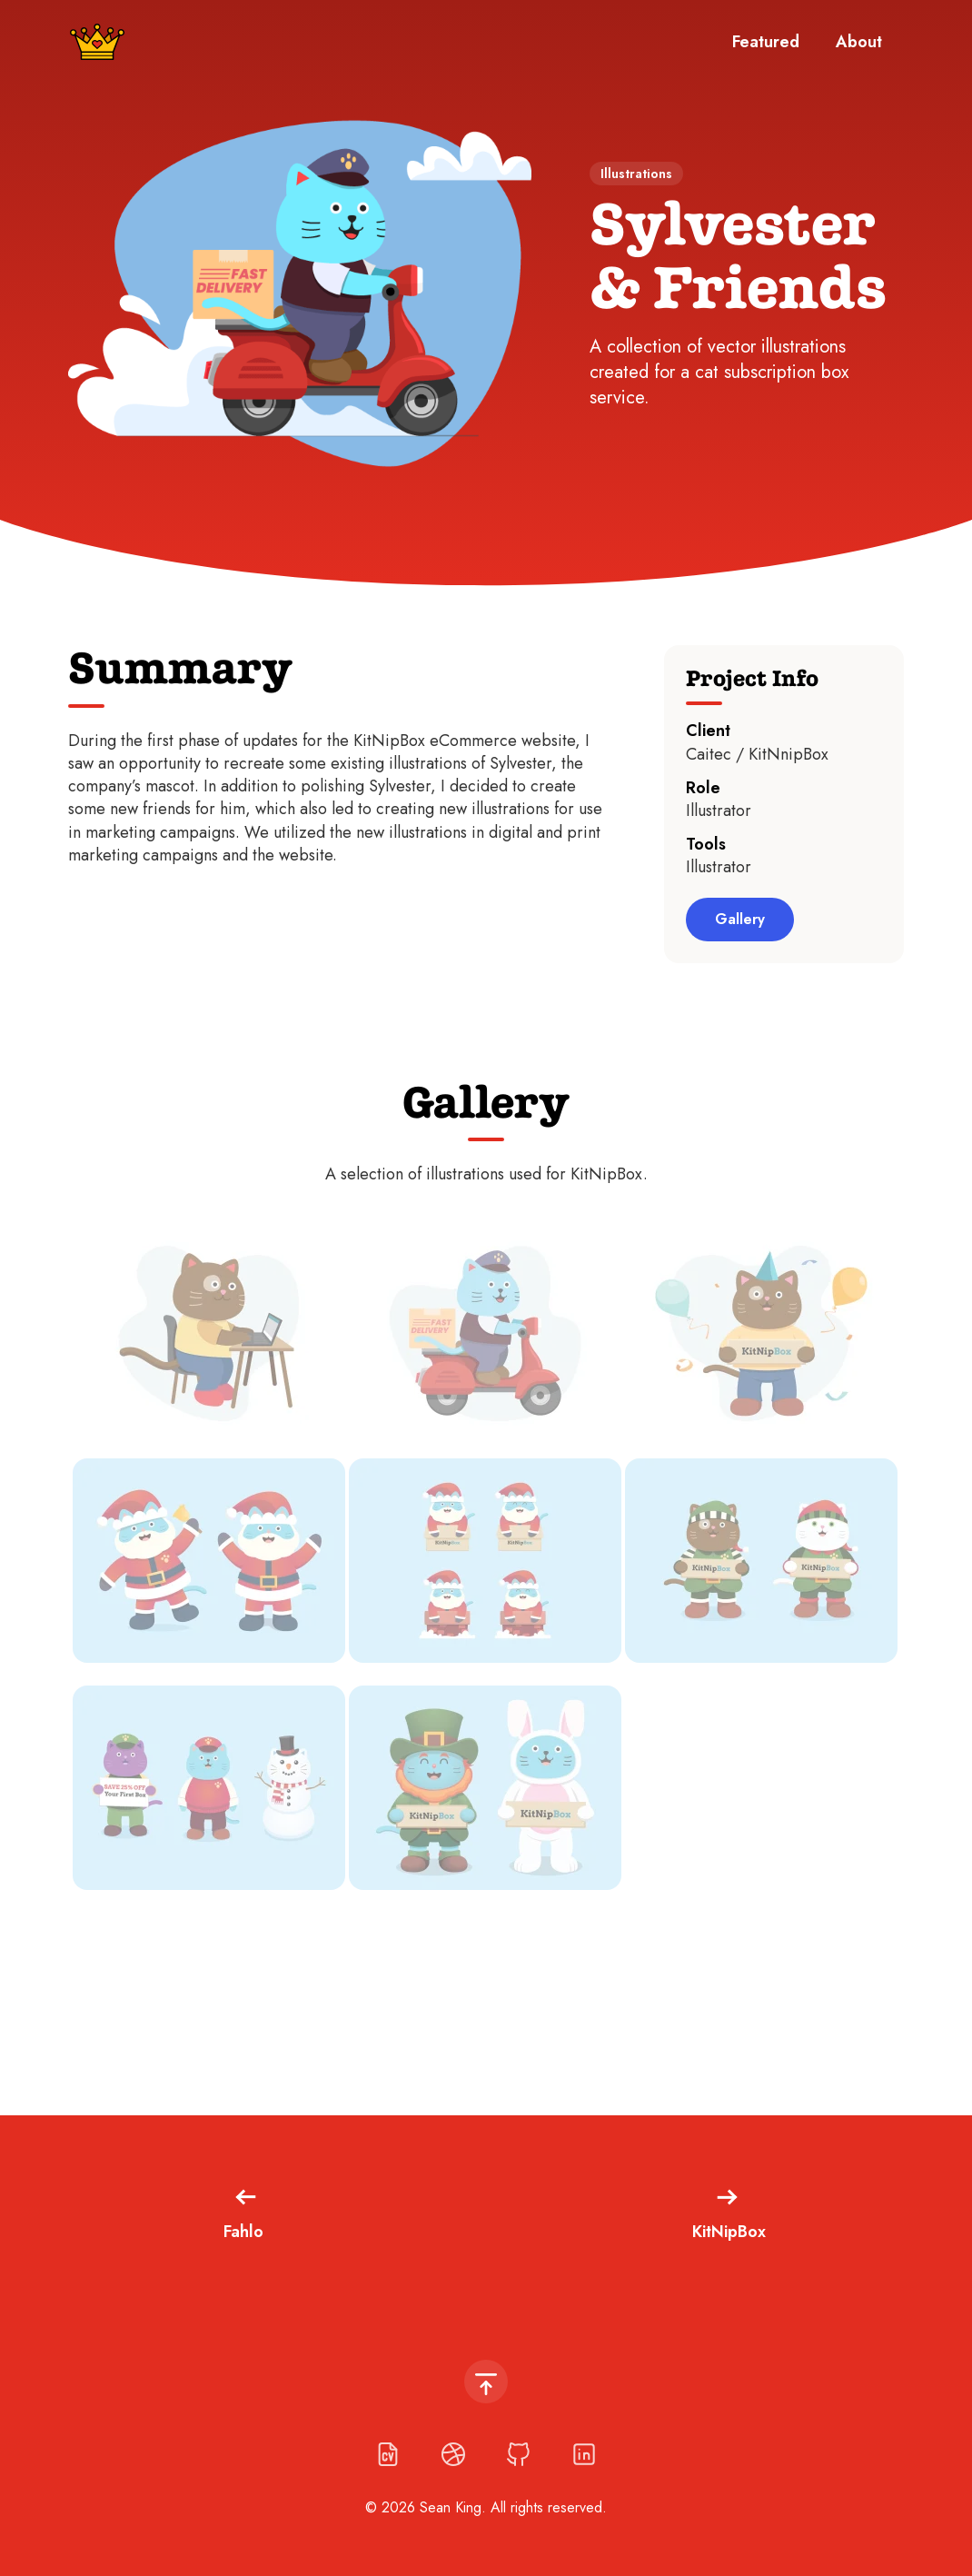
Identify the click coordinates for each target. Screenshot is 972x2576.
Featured (765, 42)
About (859, 42)
